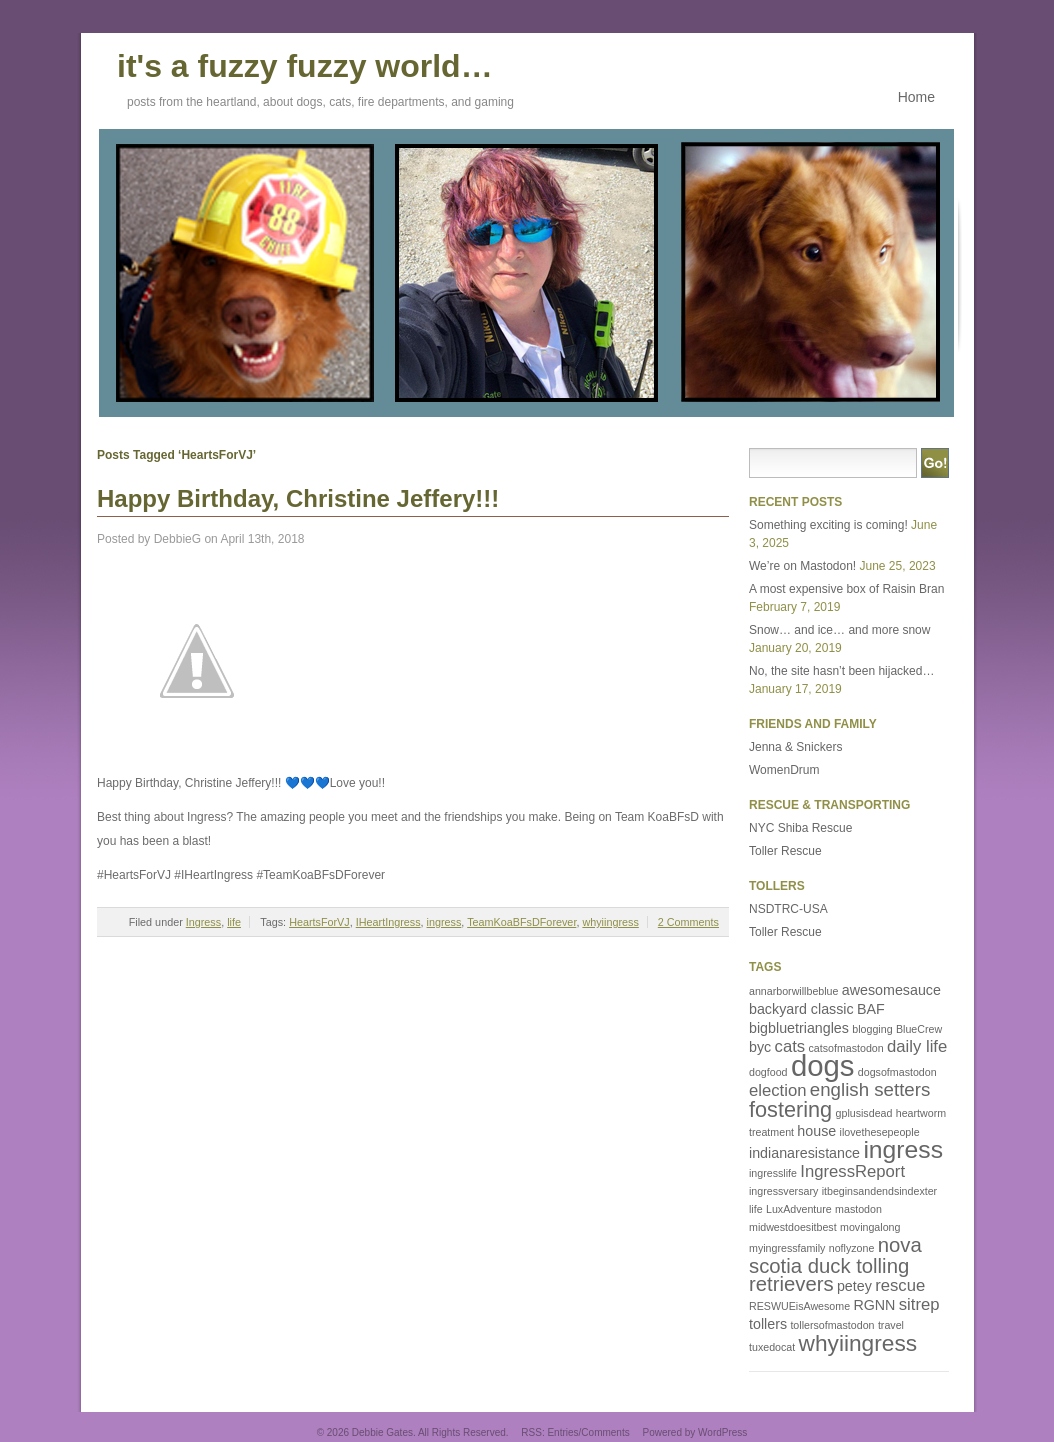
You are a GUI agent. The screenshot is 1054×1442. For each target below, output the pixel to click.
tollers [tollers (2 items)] (768, 1324)
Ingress (203, 922)
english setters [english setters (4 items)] (870, 1089)
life (234, 922)
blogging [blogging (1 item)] (872, 1029)
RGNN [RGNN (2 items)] (874, 1305)
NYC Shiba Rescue (800, 828)
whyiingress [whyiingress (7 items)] (858, 1343)
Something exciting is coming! (828, 525)
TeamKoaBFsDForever (521, 922)
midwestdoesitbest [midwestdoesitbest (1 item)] (793, 1227)
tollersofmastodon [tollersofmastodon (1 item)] (832, 1325)
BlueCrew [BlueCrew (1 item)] (919, 1029)
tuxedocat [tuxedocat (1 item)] (772, 1347)
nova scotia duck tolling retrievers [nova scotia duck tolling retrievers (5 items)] (835, 1264)
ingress (444, 922)
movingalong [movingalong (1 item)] (870, 1227)
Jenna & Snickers (795, 747)
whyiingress (610, 922)
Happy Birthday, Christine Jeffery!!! (298, 498)
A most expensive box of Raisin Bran (846, 589)
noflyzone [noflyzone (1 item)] (852, 1248)
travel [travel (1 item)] (891, 1325)
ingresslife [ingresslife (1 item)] (773, 1173)
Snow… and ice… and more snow (839, 630)
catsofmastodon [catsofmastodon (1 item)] (845, 1048)
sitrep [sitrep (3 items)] (919, 1304)
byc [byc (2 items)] (760, 1047)
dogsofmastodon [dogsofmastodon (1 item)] (897, 1072)
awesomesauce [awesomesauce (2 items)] (891, 990)
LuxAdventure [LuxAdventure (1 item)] (799, 1209)
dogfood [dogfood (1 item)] (768, 1072)
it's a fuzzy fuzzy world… (305, 63)
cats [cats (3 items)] (790, 1046)
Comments (605, 1432)
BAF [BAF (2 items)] (871, 1009)
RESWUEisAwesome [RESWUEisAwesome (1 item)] (799, 1306)
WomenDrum (784, 770)
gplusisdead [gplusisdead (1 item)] (864, 1113)
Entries (562, 1432)
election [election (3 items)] (777, 1090)
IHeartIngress (388, 922)
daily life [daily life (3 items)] (917, 1046)
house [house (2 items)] (816, 1131)
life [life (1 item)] (756, 1209)
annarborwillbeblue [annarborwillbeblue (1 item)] (793, 991)
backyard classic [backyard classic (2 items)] (801, 1009)
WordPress (722, 1432)
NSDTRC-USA (788, 909)
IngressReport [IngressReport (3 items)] (852, 1171)
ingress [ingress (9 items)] (903, 1149)
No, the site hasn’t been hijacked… (841, 671)
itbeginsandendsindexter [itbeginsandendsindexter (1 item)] (880, 1191)
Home (916, 97)
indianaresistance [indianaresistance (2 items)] (804, 1153)
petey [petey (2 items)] (854, 1286)
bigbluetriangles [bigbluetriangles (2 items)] (799, 1028)
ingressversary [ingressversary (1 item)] (783, 1191)
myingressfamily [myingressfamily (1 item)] (787, 1248)
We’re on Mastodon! (802, 566)
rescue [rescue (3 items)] (900, 1285)
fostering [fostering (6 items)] (790, 1109)
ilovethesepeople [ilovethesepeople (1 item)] (880, 1132)
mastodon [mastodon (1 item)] (858, 1209)
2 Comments (688, 922)
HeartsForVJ (319, 922)
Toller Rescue (785, 851)
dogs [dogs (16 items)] (823, 1065)
